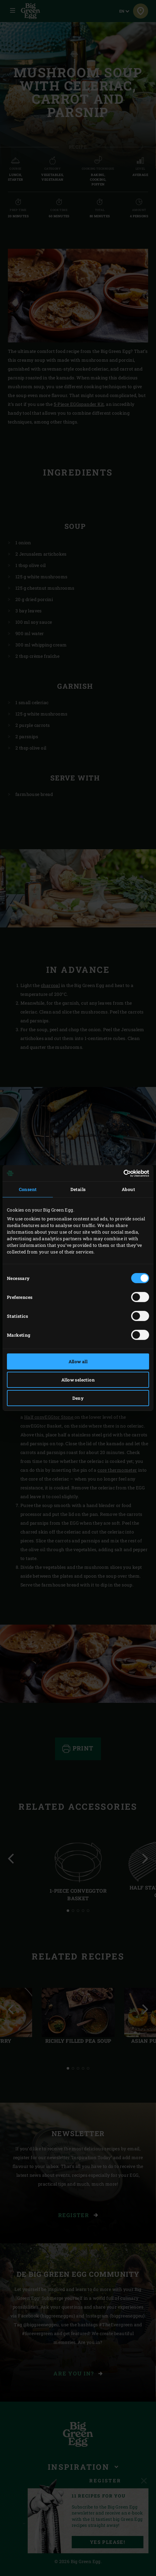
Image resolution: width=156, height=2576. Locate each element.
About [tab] (128, 1189)
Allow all (78, 1361)
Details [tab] (78, 1189)
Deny (78, 1398)
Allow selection (78, 1380)
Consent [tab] (28, 1189)
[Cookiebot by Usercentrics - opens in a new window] (121, 1173)
